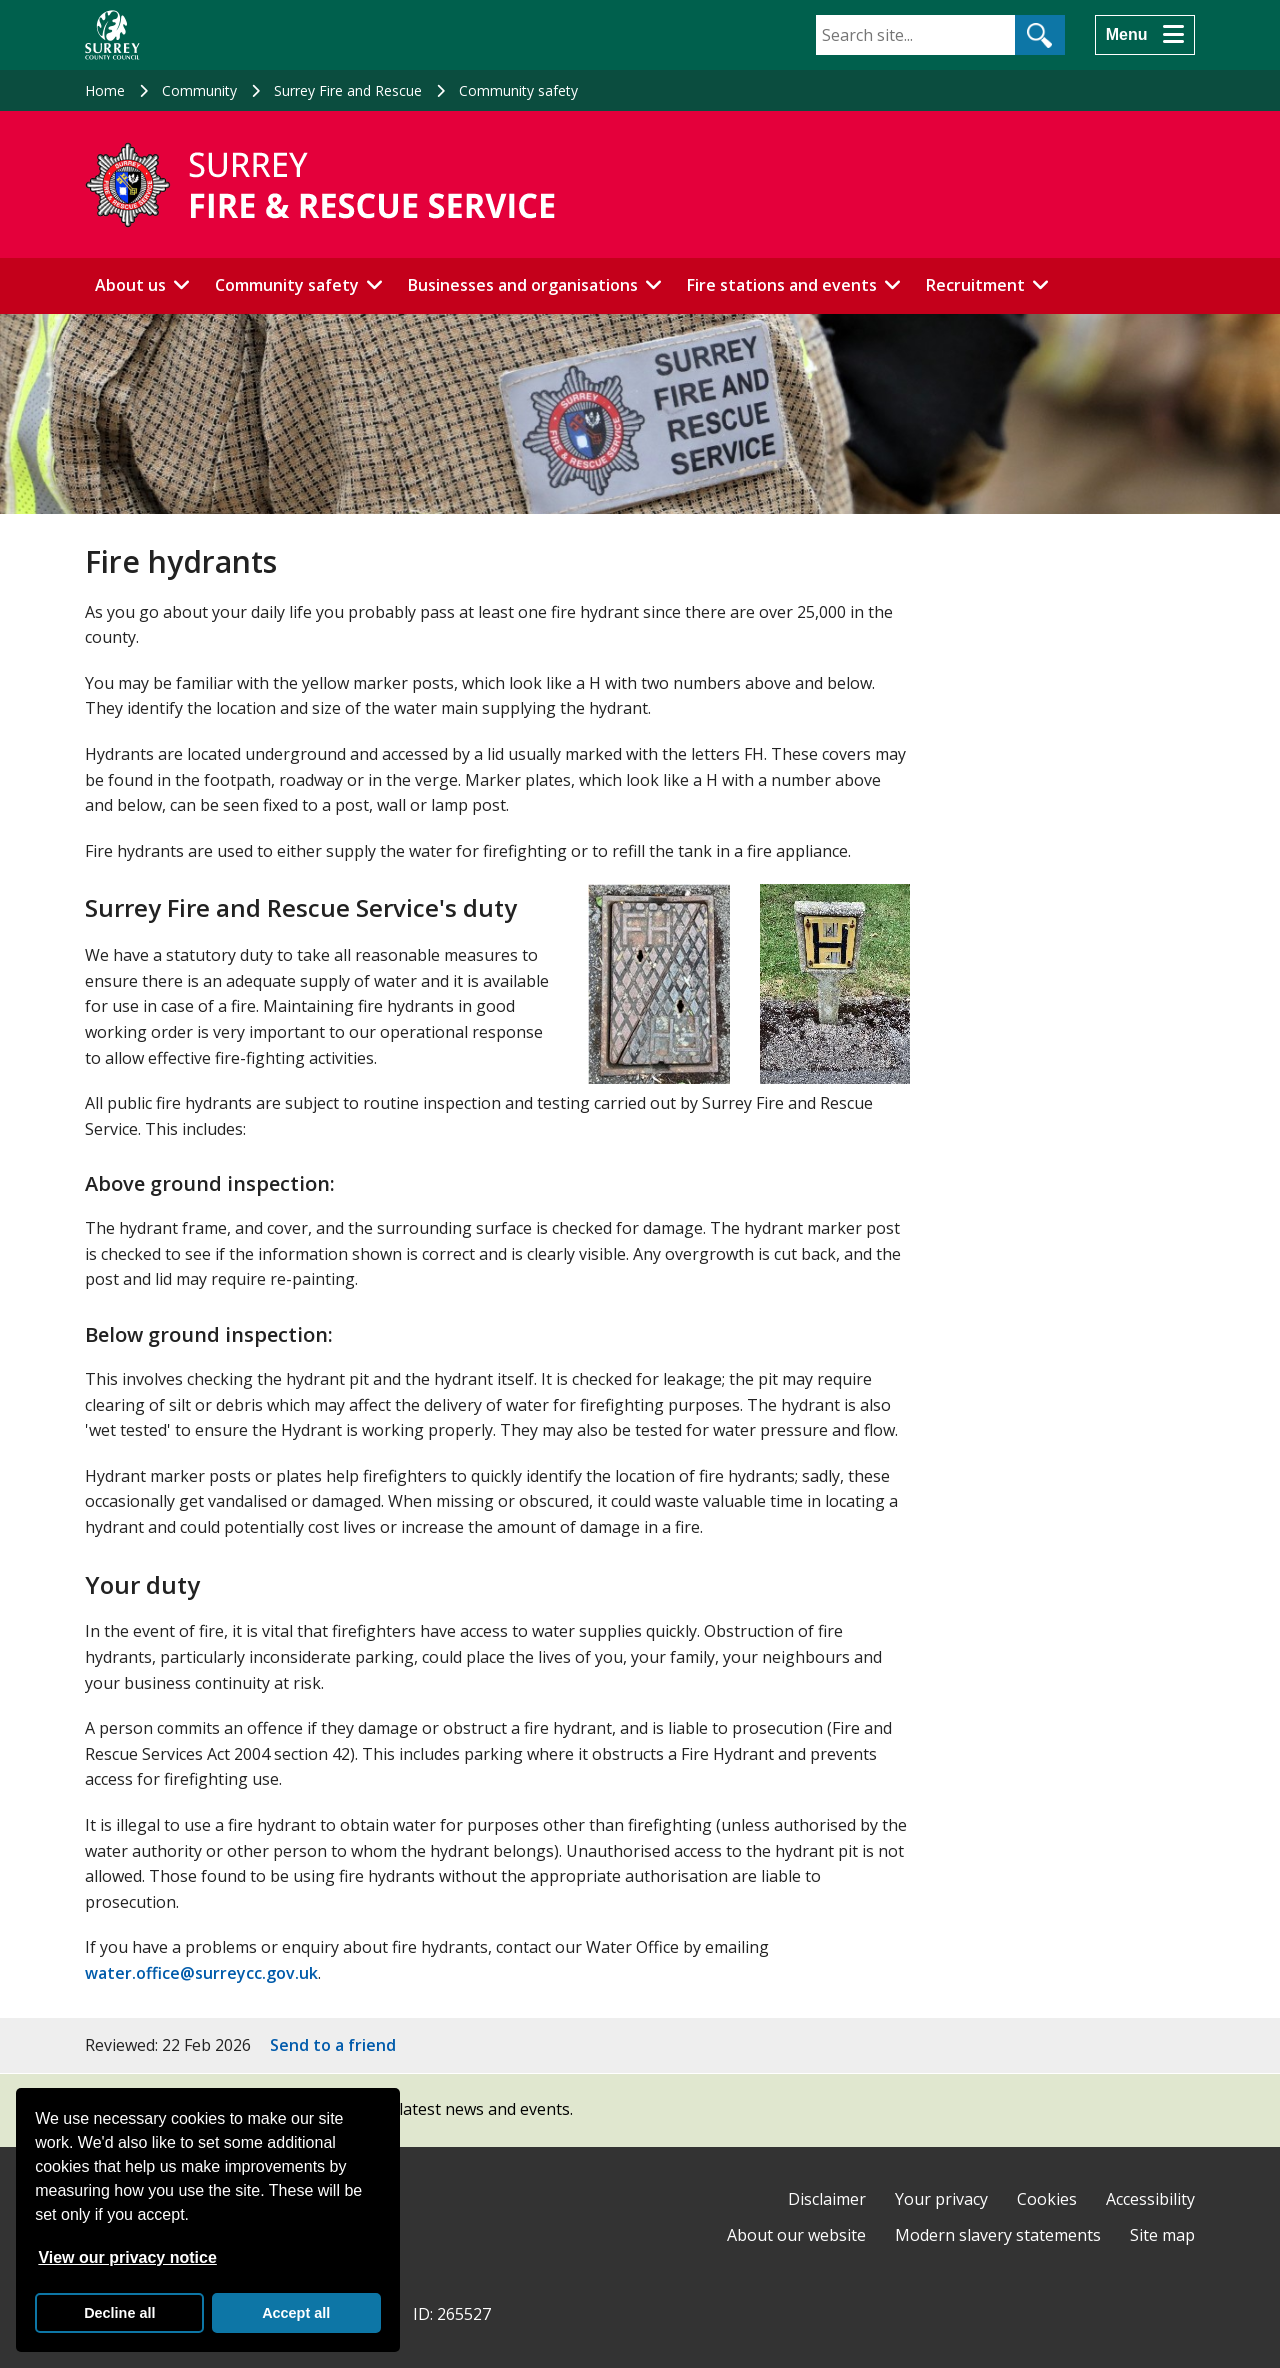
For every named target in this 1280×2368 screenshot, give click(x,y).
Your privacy (941, 2199)
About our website (796, 2235)
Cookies (1047, 2199)
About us (130, 285)
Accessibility (1150, 2199)
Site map (1162, 2235)
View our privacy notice (127, 2257)
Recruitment (975, 285)
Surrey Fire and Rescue (348, 90)
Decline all (119, 2313)
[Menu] (1145, 35)
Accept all (296, 2313)
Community (199, 90)
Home (105, 90)
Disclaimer (827, 2199)
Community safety (518, 90)
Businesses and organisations (523, 285)
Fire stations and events (782, 285)
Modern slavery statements (998, 2235)
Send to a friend (333, 2045)
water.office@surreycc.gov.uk (201, 1973)
